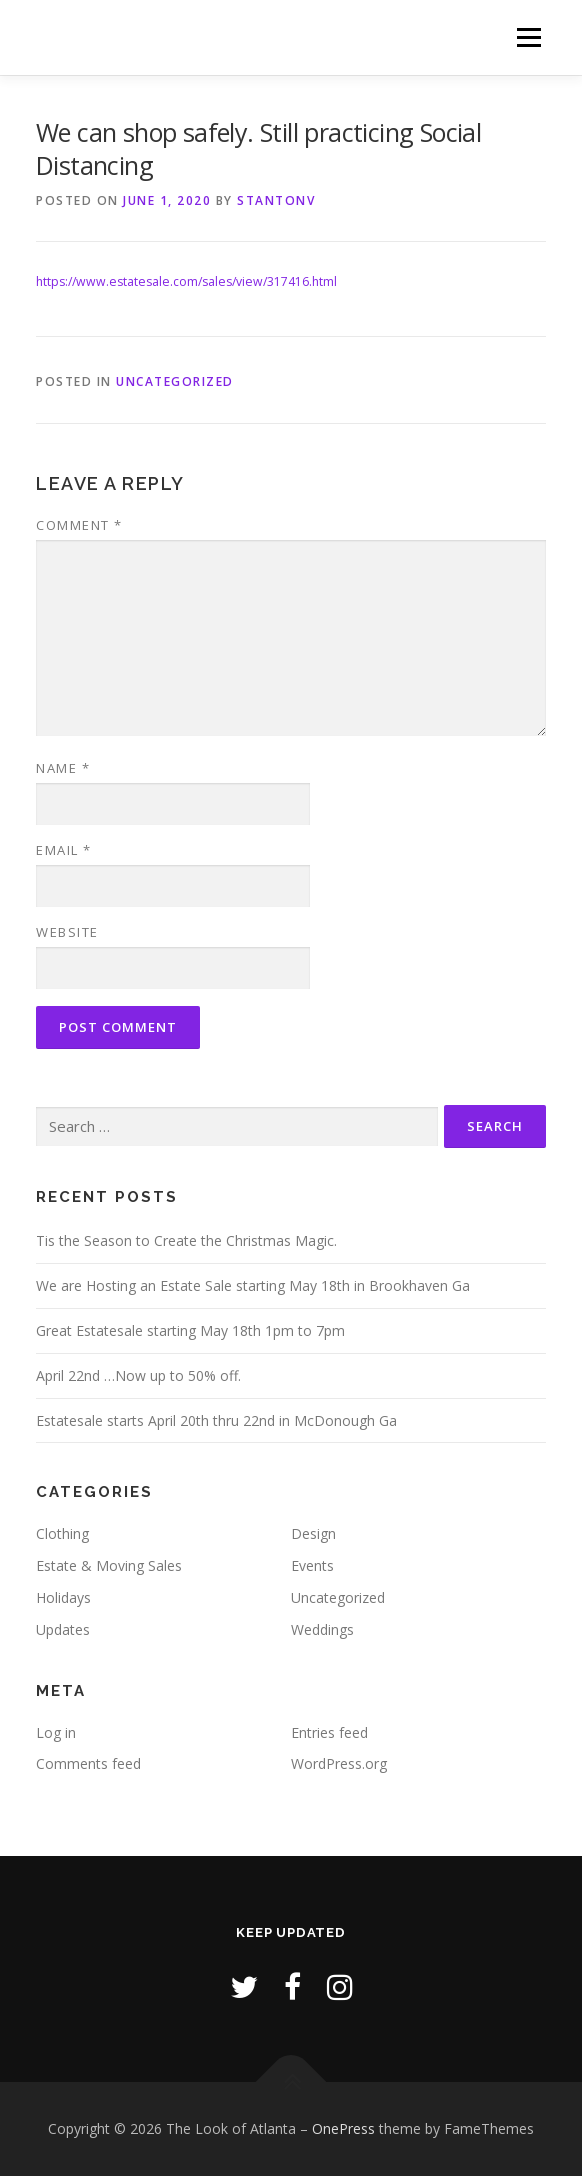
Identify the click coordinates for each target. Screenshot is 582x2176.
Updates (63, 1629)
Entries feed (329, 1732)
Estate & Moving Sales (109, 1565)
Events (312, 1565)
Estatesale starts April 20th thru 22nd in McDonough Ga (216, 1420)
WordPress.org (339, 1763)
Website (67, 932)
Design (313, 1533)
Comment (79, 525)
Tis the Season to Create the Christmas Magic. (186, 1240)
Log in (56, 1732)
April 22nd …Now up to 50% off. (138, 1375)
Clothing (62, 1533)
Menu (527, 37)
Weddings (322, 1629)
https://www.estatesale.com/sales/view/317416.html (186, 281)
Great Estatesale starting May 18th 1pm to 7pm (190, 1330)
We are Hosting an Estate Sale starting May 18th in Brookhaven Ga (253, 1285)
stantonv (276, 200)
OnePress (343, 2128)
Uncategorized (175, 381)
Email (64, 850)
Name (63, 768)
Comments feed (88, 1763)
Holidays (63, 1597)
